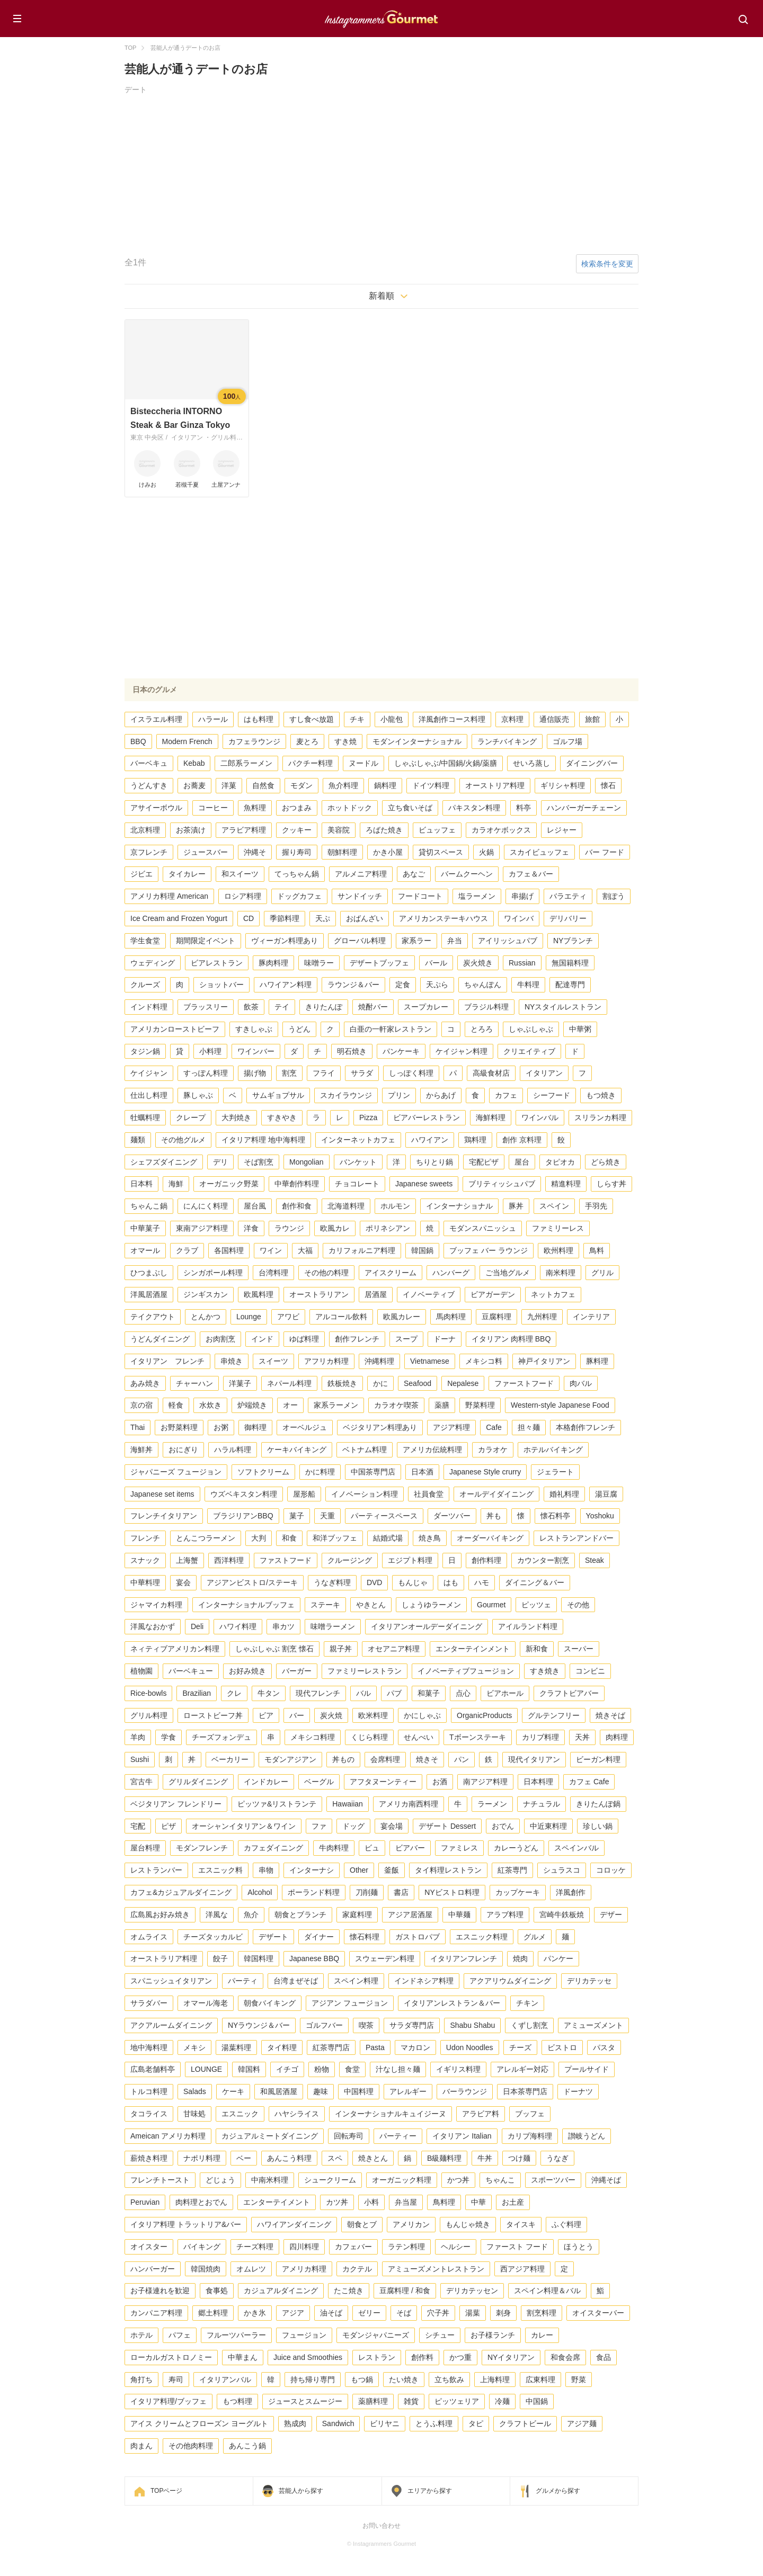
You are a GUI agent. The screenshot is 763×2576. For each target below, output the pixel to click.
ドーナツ (578, 2091)
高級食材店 (491, 1073)
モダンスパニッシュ (482, 1228)
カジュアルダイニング (281, 2290)
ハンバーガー (152, 2269)
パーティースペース (384, 1515)
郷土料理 (213, 2313)
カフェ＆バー (531, 874)
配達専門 (570, 984)
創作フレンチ (357, 1339)
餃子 (220, 1958)
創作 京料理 (522, 1139)
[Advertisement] (381, 175)
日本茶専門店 (525, 2091)
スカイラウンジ (346, 1095)
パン (461, 1759)
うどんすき (148, 785)
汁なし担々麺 (398, 2069)
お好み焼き (247, 1671)
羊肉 (137, 1737)
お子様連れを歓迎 (160, 2290)
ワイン (271, 1250)
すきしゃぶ (253, 1029)
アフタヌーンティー (383, 1781)
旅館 (592, 719)
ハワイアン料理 (286, 984)
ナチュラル (541, 1804)
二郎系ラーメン (246, 763)
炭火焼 (331, 1715)
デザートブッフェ (379, 963)
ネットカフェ (553, 1294)
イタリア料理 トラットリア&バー (185, 2224)
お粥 (221, 1427)
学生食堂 (145, 940)
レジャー (561, 830)
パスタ (604, 2047)
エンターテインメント (473, 1648)
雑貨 (411, 2401)
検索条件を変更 (607, 264)
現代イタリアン (534, 1759)
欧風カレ (335, 1228)
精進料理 (566, 1183)
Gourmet (491, 1604)
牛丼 (484, 2158)
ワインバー (255, 1051)
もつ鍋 (362, 2379)
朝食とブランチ (300, 1914)
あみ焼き (145, 1383)
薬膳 (441, 1405)
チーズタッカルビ (213, 1937)
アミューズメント (593, 2025)
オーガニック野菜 (229, 1183)
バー (296, 1715)
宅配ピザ (484, 1162)
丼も (493, 1515)
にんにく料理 (205, 1206)
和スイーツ (240, 874)
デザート (273, 1937)
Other (359, 1870)
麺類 (137, 1139)
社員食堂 (428, 1494)
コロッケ (611, 1870)
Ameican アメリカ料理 (168, 2136)
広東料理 (540, 2379)
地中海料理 (148, 2047)
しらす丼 (611, 1183)
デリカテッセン (472, 2290)
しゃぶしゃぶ (531, 1029)
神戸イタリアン (544, 1361)
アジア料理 (451, 1427)
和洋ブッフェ (335, 1538)
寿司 (175, 2379)
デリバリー (568, 918)
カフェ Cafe (589, 1781)
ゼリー (369, 2313)
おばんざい (364, 918)
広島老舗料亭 (152, 2069)
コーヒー (213, 807)
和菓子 (429, 1693)
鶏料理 (475, 1139)
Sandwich (338, 2423)
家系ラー (416, 940)
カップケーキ (517, 1892)
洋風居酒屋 (148, 1294)
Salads (194, 2091)
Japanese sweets (424, 1183)
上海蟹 (187, 1560)
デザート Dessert (447, 1826)
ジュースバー (205, 852)
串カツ (283, 1626)
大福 (305, 1250)
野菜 (578, 2379)
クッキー (297, 830)
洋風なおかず (152, 1626)
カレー (542, 2335)
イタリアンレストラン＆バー (452, 2003)
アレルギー (408, 2091)
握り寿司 (297, 852)
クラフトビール (525, 2423)
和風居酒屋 (278, 2091)
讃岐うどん (586, 2136)
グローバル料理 (360, 940)
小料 (371, 2202)
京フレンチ (148, 852)
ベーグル (319, 1781)
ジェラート (555, 1472)
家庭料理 (357, 1914)
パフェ (179, 2335)
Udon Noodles (469, 2047)
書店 (401, 1892)
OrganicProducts (484, 1715)
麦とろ (307, 741)
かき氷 (255, 2313)
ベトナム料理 (364, 1449)
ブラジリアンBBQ (243, 1515)
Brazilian (196, 1693)
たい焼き (404, 2379)
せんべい (418, 1737)
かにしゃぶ (422, 1715)
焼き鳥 (430, 1538)
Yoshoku (600, 1515)
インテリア (591, 1316)
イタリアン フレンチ (167, 1361)
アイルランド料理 (527, 1626)
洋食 (251, 1228)
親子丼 (341, 1648)
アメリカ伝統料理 (432, 1449)
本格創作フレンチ (585, 1427)
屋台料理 (145, 1848)
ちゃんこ (500, 2180)
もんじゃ (413, 1582)
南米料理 (560, 1272)
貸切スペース (441, 852)
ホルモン (395, 1206)
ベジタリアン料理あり (380, 1427)
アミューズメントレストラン (436, 2269)
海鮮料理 (490, 1117)
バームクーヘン (467, 874)
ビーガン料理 (598, 1759)
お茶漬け (191, 830)
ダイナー (319, 1937)
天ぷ (322, 918)
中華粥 (580, 1029)
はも (450, 1582)
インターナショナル (459, 1206)
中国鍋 (537, 2401)
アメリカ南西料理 (408, 1804)
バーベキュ (148, 763)
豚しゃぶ (198, 1095)
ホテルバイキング (553, 1449)
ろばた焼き (384, 830)
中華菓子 (145, 1228)
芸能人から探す (301, 2490)
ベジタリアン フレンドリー (175, 1804)
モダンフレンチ (202, 1848)
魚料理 (255, 807)
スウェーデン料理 (384, 1958)
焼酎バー (373, 1007)
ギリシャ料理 (562, 785)
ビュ (372, 1848)
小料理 (210, 1051)
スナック (145, 1560)
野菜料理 (480, 1405)
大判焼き (236, 1117)
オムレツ (251, 2269)
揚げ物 (255, 1073)
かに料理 (320, 1472)
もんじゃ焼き (468, 2224)
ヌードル (363, 763)
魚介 (251, 1914)
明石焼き (352, 1051)
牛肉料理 (334, 1848)
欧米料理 (373, 1715)
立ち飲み (449, 2379)
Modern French (187, 741)
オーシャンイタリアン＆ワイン (244, 1826)
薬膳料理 (373, 2401)
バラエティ (568, 896)
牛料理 (528, 984)
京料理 (512, 719)
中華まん (243, 2357)
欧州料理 (558, 1250)
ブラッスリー (205, 1007)
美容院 (338, 830)
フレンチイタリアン (163, 1515)
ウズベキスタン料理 (243, 1494)
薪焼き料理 (148, 2158)
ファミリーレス (558, 1228)
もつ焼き (601, 1095)
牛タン (269, 1693)
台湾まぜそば (295, 1980)
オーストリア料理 (495, 785)
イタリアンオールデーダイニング (426, 1626)
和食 (289, 1538)
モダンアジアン (290, 1759)
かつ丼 (458, 2180)
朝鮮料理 (342, 852)
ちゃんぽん (482, 984)
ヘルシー (456, 2246)
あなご (414, 874)
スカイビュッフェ (539, 852)
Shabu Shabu (472, 2025)
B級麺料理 (444, 2158)
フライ (324, 1073)
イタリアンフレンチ (463, 1958)
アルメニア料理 (361, 874)
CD (248, 918)
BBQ (138, 741)
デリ (220, 1162)
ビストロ (562, 2047)
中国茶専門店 (373, 1472)
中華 (478, 2202)
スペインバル (576, 1848)
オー (290, 1405)
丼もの (343, 1759)
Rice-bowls (148, 1693)
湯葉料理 (236, 2047)
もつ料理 (237, 2401)
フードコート (420, 896)
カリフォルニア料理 (362, 1250)
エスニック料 (220, 1870)
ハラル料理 (232, 1449)
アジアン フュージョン (350, 2003)
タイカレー (187, 874)
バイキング (201, 2246)
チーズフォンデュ (221, 1737)
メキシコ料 (483, 1361)
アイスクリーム (390, 1272)
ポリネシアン (388, 1228)
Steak (594, 1560)
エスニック (240, 2113)
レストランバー (156, 1870)
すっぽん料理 (205, 1073)
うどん (299, 1029)
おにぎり (183, 1449)
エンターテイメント (276, 2202)
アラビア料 (480, 2113)
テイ (281, 1007)
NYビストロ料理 (451, 1892)
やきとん (371, 1604)
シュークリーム (330, 2180)
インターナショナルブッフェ (246, 1604)
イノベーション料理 (364, 1494)
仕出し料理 (148, 1095)
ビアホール (505, 1693)
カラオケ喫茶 (396, 1405)
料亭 (523, 807)
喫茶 (366, 2025)
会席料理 (385, 1759)
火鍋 (486, 852)
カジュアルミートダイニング (269, 2136)
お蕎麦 (194, 785)
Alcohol (259, 1892)
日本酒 (422, 1472)
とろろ (482, 1029)
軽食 (175, 1405)
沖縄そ (255, 852)
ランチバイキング (507, 741)
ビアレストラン (217, 963)
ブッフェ (530, 2113)
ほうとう (578, 2246)
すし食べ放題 (311, 719)
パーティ (243, 1980)
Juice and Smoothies (307, 2357)
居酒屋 (376, 1294)
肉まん (141, 2445)
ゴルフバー (324, 2025)
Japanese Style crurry (485, 1472)
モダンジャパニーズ (375, 2335)
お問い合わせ (381, 2525)
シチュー (440, 2335)
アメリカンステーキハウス (443, 918)
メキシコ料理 (312, 1737)
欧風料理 (258, 1294)
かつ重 (460, 2357)
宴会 (183, 1582)
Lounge (248, 1316)
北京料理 (145, 830)
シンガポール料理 (213, 1272)
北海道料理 (346, 1206)
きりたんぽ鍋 (598, 1804)
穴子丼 (438, 2313)
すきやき (282, 1117)
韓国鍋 (422, 1250)
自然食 (263, 785)
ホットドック (349, 807)
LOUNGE (206, 2069)
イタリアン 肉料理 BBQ (511, 1339)
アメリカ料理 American (169, 896)
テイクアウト (152, 1316)
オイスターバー (598, 2313)
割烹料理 (541, 2313)
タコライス (148, 2113)
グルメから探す (558, 2490)
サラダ (362, 1073)
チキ (357, 719)
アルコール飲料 (341, 1316)
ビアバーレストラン (426, 1117)
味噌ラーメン (332, 1626)
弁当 (454, 940)
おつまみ (297, 807)
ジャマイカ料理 (156, 1604)
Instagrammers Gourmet (381, 17)
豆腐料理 (496, 1316)
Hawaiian (347, 1804)
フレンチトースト (160, 2180)
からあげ (441, 1095)
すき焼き (545, 1671)
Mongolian (306, 1162)
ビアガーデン (493, 1294)
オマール (145, 1250)
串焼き (231, 1361)
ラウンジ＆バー (353, 984)
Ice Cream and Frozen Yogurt (178, 918)
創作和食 (297, 1206)
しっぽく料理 (411, 1073)
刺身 (503, 2313)
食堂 (352, 2069)
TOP (130, 47)
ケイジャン (148, 1073)
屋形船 (304, 1494)
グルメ (535, 1937)
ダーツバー (452, 1515)
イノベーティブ (429, 1294)
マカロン (415, 2047)
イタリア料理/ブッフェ (168, 2401)
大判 (258, 1538)
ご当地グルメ (507, 1272)
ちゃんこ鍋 (148, 1206)
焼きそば (610, 1715)
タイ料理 (282, 2047)
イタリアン (544, 1073)
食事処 (217, 2290)
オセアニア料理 (394, 1648)
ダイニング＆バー (534, 1582)
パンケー (558, 1958)
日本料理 (538, 1781)
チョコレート (357, 1183)
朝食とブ (362, 2224)
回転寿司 (348, 2136)
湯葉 (472, 2313)
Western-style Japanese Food (560, 1405)
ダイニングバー (592, 763)
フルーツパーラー (236, 2335)
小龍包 (391, 719)
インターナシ (311, 1870)
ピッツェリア (456, 2401)
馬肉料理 (451, 1316)
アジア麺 (582, 2423)
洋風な (217, 1914)
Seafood (417, 1383)
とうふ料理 (434, 2423)
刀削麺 (367, 1892)
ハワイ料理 (237, 1626)
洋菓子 (240, 1383)
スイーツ (273, 1361)
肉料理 (617, 1737)
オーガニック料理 (401, 2180)
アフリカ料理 (326, 1361)
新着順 (381, 295)
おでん (503, 1826)
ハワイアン (429, 1139)
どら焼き (605, 1162)
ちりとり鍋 (434, 1162)
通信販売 (554, 719)
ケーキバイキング (296, 1449)
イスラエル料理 (156, 719)
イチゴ (287, 2069)
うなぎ (557, 2158)
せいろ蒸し (531, 763)
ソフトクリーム (263, 1472)
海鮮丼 (141, 1449)
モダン (301, 785)
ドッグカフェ (299, 896)
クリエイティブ (529, 1051)
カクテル (357, 2269)
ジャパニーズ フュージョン (175, 1472)
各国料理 (229, 1250)
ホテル (141, 2335)
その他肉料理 (190, 2445)
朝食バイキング (270, 2003)
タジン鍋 (145, 1051)
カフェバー (353, 2246)
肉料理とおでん (201, 2202)
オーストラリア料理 (163, 1958)
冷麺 (502, 2401)
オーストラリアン (319, 1294)
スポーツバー (553, 2180)
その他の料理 (326, 1272)
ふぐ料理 (566, 2224)
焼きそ (427, 1759)
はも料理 (258, 719)
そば (403, 2313)
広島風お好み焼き (160, 1914)
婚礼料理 (564, 1494)
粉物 (321, 2069)
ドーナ (444, 1339)
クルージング (349, 1560)
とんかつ (205, 1316)
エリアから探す (429, 2490)
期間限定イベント (205, 940)
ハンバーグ (450, 1272)
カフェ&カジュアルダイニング (181, 1892)
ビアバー (410, 1848)
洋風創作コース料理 (452, 719)
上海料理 (495, 2379)
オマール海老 (205, 2003)
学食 (168, 1737)
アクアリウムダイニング (510, 1980)
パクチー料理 (310, 763)
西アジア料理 (522, 2269)
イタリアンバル (225, 2379)
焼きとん (373, 2158)
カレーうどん (516, 1848)
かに (380, 1383)
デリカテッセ (589, 1980)
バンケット (358, 1162)
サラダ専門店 (411, 2025)
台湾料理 (273, 1272)
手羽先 (596, 1206)
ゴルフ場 (567, 741)
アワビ (288, 1316)
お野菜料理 (179, 1427)
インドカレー (266, 1781)
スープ (406, 1339)
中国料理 (359, 2091)
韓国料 (249, 2069)
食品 (603, 2357)
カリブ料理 (540, 1737)
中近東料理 (548, 1826)
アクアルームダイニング (171, 2025)
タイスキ (521, 2224)
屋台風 (255, 1206)
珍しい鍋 (598, 1826)
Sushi (139, 1759)
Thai (137, 1427)
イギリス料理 (458, 2069)
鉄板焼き (342, 1383)
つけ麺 (519, 2158)
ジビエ (141, 874)
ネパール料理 (289, 1383)
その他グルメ (183, 1139)
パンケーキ (401, 1051)
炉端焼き (252, 1405)
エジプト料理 (410, 1560)
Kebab (194, 763)
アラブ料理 (505, 1914)
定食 (402, 984)
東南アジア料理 (202, 1228)
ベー (243, 2158)
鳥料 (596, 1250)
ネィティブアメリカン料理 (174, 1648)
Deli (197, 1626)
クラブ (187, 1250)
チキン (527, 2003)
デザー (611, 1914)
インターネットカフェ (358, 1139)
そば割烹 (258, 1162)
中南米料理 (269, 2180)
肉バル (581, 1383)
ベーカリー (230, 1759)
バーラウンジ (464, 2091)
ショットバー (221, 984)
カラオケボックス (501, 830)
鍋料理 (385, 785)
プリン (399, 1095)
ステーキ (325, 1604)
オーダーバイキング (490, 1538)
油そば (331, 2313)
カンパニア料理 (156, 2313)
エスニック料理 (482, 1937)
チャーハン (194, 1383)
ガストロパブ (417, 1937)
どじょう (220, 2180)
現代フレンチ (318, 1693)
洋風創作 (570, 1892)
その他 (578, 1604)
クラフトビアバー (569, 1693)
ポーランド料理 (314, 1892)
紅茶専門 (512, 1870)
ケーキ (233, 2091)
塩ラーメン (476, 896)
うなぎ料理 (332, 1582)
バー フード (604, 852)
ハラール (213, 719)
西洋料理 (229, 1560)
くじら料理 (369, 1737)
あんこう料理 (289, 2158)
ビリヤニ (385, 2423)
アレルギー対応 (522, 2069)
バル (363, 1693)
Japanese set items (162, 1494)
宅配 (137, 1826)
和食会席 (565, 2357)
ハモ (481, 1582)
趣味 (320, 2091)
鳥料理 (444, 2202)
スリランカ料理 (600, 1117)
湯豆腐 (606, 1494)
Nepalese (462, 1383)
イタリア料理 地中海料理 (263, 1139)
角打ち (141, 2379)
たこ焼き (348, 2290)
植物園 (141, 1671)
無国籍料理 (570, 963)
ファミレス (459, 1848)
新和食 (537, 1648)
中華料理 (145, 1582)
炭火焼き (478, 963)
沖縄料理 (379, 1361)
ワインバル (539, 1117)
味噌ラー (319, 963)
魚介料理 (343, 785)
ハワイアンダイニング (294, 2224)
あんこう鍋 (247, 2445)
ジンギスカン (205, 1294)
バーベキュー (190, 1671)
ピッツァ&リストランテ (276, 1804)
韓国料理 (258, 1958)
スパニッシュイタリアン (171, 1980)
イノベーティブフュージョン (466, 1671)
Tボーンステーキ (477, 1737)
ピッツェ (536, 1604)
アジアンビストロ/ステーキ (252, 1582)
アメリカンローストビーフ (174, 1029)
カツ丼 (337, 2202)
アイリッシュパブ (507, 940)
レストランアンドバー (576, 1538)
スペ (334, 2158)
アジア (293, 2313)
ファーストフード (524, 1383)
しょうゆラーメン (431, 1604)
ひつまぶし (148, 1272)
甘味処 (194, 2113)
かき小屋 (388, 852)
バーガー (297, 1671)
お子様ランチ (493, 2335)
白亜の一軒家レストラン (390, 1029)
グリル (602, 1272)
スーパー (578, 1648)
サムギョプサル (278, 1095)
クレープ (191, 1117)
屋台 (521, 1162)
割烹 (289, 1073)
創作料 (422, 2357)
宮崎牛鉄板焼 (561, 1914)
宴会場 (391, 1826)
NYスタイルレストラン (563, 1007)
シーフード (551, 1095)
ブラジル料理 (486, 1007)
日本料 (141, 1183)
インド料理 (148, 1007)
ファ (319, 1826)
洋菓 (228, 785)
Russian (522, 963)
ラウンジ (289, 1228)
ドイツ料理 (430, 785)
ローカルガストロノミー (171, 2357)
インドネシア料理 (424, 1980)
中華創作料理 (296, 1183)
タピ (475, 2423)
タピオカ (560, 1162)
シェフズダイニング (163, 1162)
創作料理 (486, 1560)
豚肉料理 (273, 963)
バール (436, 963)
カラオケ (493, 1449)
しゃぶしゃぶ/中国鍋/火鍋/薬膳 (445, 763)
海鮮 (175, 1183)
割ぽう (613, 896)
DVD (375, 1582)
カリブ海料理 (530, 2136)
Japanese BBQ (314, 1958)
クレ (234, 1693)
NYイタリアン (511, 2357)
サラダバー (148, 2003)
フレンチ (145, 1538)
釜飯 (391, 1870)
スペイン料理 (356, 1980)
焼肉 (520, 1958)
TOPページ (166, 2490)
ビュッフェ (437, 830)
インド (262, 1339)
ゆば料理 (304, 1339)
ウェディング (152, 963)
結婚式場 (388, 1538)
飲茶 (251, 1007)
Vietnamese (429, 1361)
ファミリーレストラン (364, 1671)
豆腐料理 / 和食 (404, 2290)
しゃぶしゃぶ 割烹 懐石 (274, 1648)
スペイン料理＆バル (547, 2290)
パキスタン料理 (474, 807)
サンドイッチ (360, 896)
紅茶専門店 (331, 2047)
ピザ (168, 1826)
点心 (463, 1693)
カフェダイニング (273, 1848)
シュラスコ (561, 1870)
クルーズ (145, 984)
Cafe (494, 1427)
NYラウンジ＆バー (259, 2025)
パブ (394, 1693)
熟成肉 (295, 2423)
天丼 (582, 1737)
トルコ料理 (148, 2091)
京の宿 (141, 1405)
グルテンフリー (554, 1715)
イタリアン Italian (461, 2136)
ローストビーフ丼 (213, 1715)
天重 (327, 1515)
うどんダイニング (160, 1339)
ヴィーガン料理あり (284, 940)
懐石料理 (364, 1937)
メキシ (194, 2047)
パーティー (397, 2136)
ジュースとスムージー (305, 2401)
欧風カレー (401, 1316)
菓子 (296, 1515)
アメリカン (411, 2224)
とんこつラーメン (205, 1538)
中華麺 (459, 1914)
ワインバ (519, 918)
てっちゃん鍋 (296, 874)
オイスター (148, 2246)
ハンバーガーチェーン (584, 807)
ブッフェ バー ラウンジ (488, 1250)
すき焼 (345, 741)
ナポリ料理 (201, 2158)
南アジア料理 (485, 1781)
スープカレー (426, 1007)
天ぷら (437, 984)
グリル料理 (148, 1715)
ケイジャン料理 (461, 1051)
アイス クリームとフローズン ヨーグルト (199, 2423)
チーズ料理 (254, 2246)
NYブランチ (573, 940)
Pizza (368, 1117)
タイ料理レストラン (448, 1870)
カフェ (506, 1095)
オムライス (148, 1937)
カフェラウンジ (254, 741)
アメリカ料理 (304, 2269)
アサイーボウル (156, 807)
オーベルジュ (304, 1427)
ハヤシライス (296, 2113)
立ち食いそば (410, 807)
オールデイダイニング (496, 1494)
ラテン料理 (406, 2246)
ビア (266, 1715)
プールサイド (586, 2069)
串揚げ (522, 896)
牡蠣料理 (145, 1117)
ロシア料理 (242, 896)
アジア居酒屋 (410, 1914)
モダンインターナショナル (417, 741)
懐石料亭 (555, 1515)
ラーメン (492, 1804)
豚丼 (516, 1206)
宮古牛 (141, 1781)
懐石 (608, 785)
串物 (266, 1870)
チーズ (520, 2047)
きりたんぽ (323, 1007)
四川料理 (304, 2246)
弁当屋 (406, 2202)
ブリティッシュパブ (501, 1183)
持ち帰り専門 (312, 2379)
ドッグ (353, 1826)
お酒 (439, 1781)
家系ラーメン (336, 1405)
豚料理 (597, 1361)
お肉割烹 (220, 1339)
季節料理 (284, 918)
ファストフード (286, 1560)
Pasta (375, 2047)
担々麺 (529, 1427)
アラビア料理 (243, 830)
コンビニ (590, 1671)
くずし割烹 (529, 2025)
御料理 (255, 1427)
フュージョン (304, 2335)
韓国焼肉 (205, 2269)
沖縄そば (606, 2180)
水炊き (210, 1405)
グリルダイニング (198, 1781)
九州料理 (542, 1316)
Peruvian (144, 2202)
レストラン (376, 2357)
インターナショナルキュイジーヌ (390, 2113)
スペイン (554, 1206)
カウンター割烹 (543, 1560)
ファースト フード (517, 2246)
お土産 (513, 2202)
